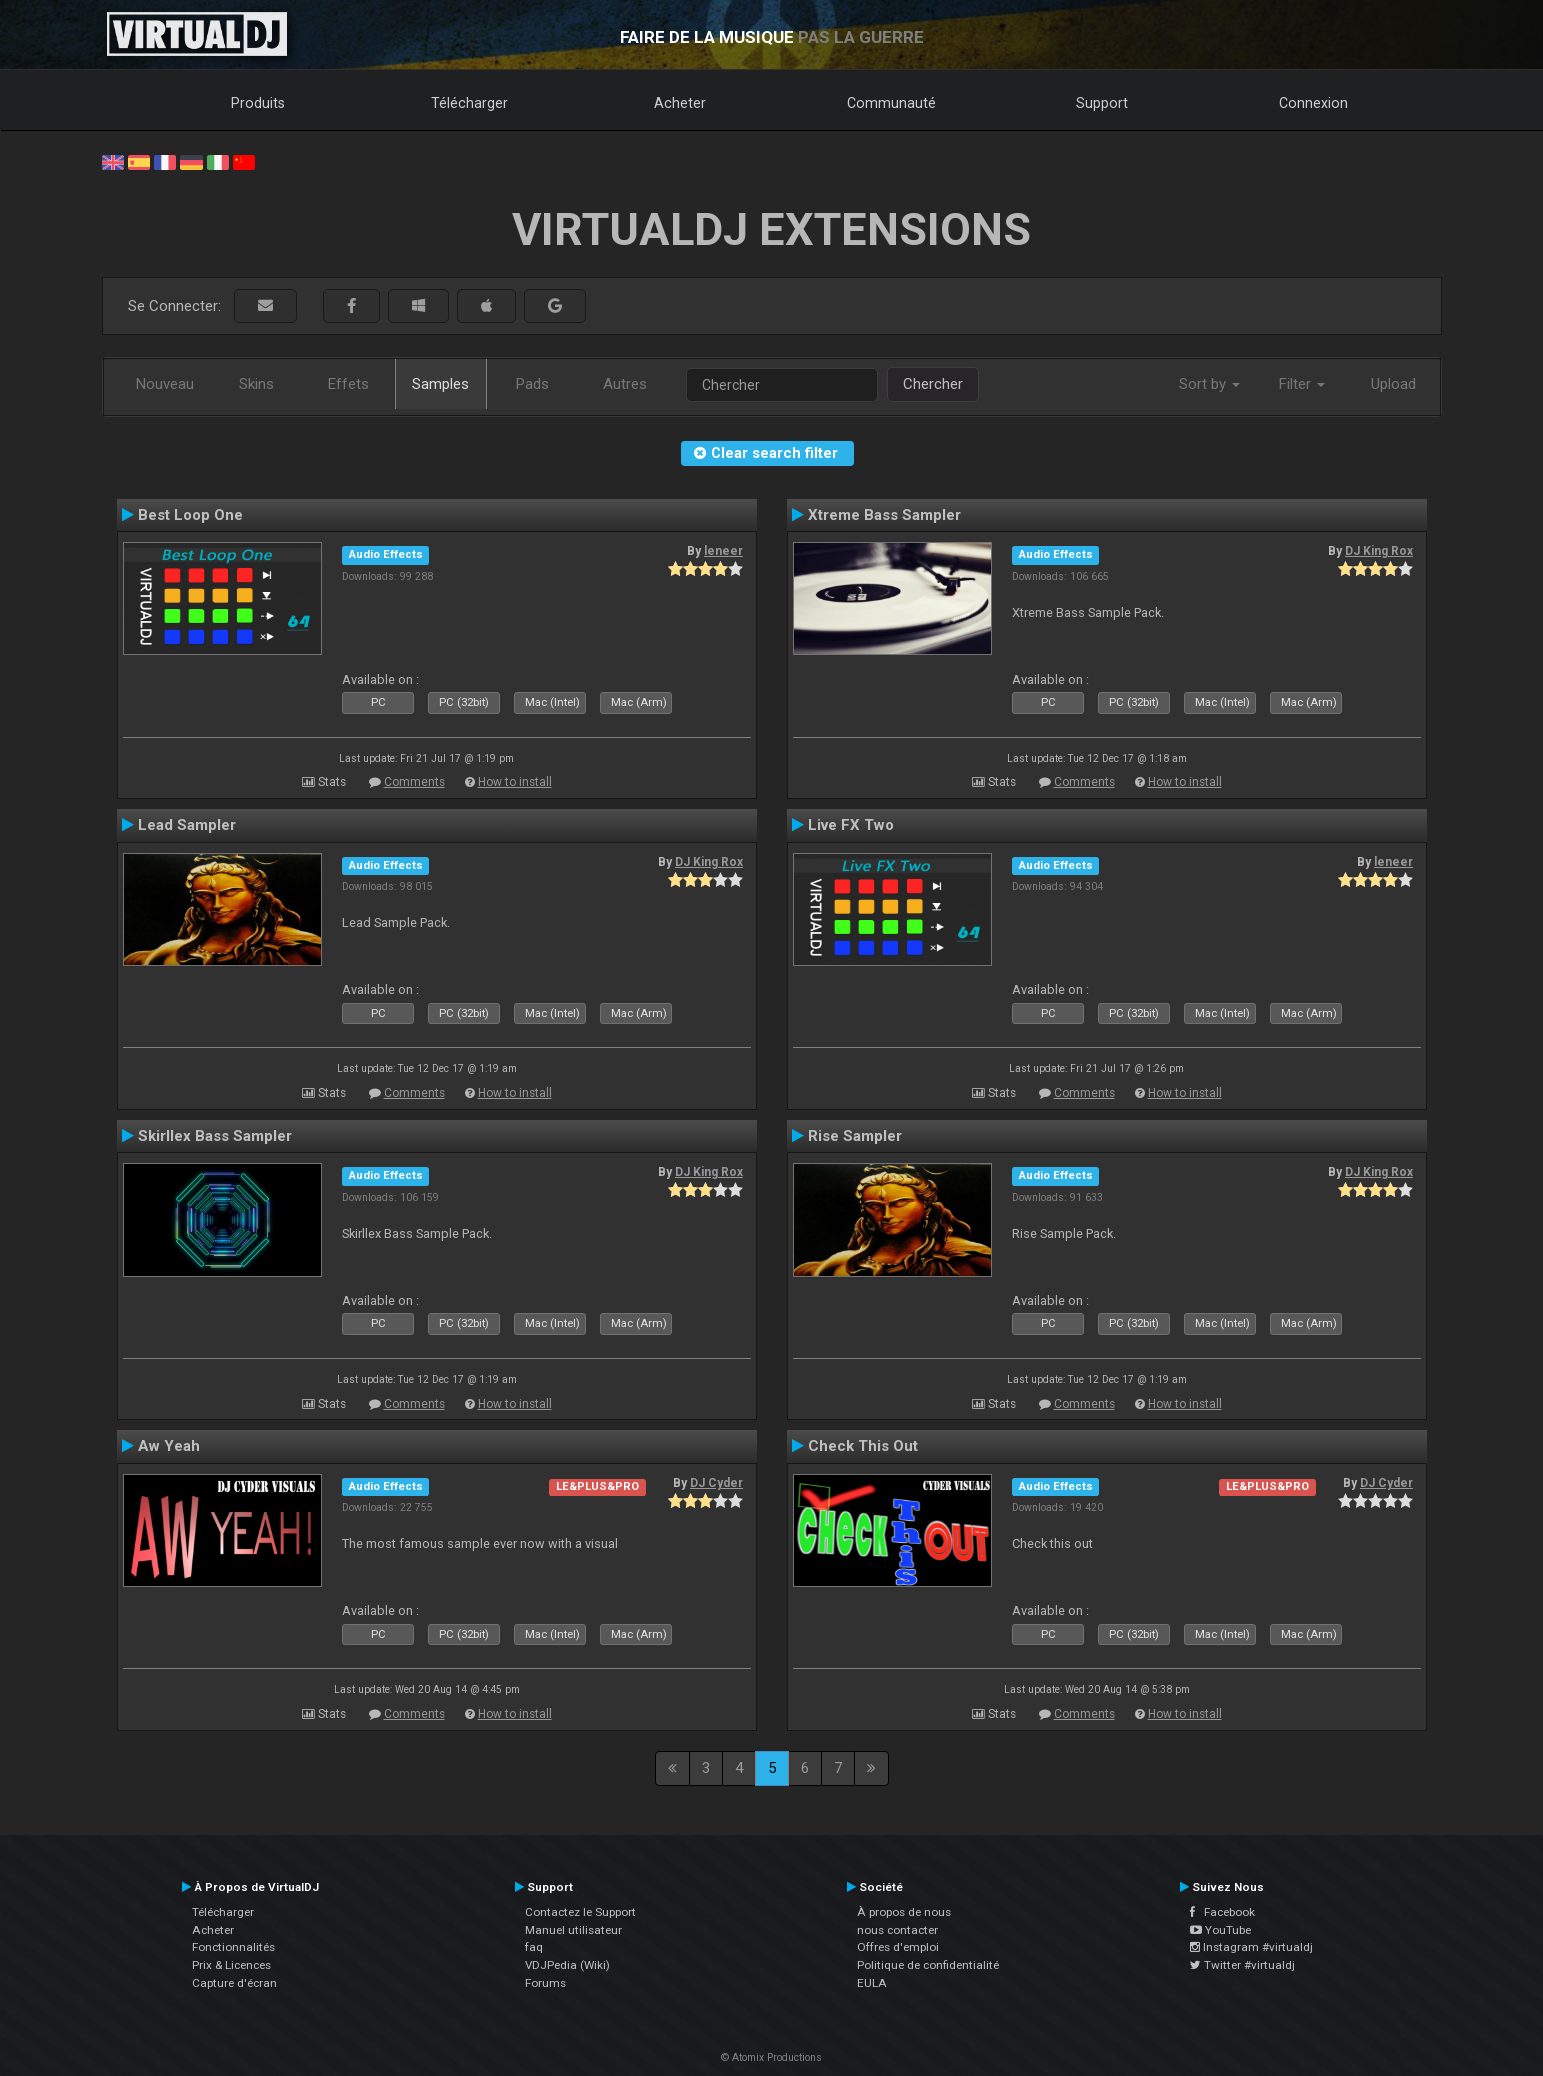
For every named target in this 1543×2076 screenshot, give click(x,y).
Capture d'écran (234, 1983)
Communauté (891, 103)
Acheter (680, 103)
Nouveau (165, 384)
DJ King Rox (1379, 551)
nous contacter (897, 1930)
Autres (625, 384)
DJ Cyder (716, 1483)
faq (534, 1947)
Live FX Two (851, 825)
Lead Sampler (187, 825)
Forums (545, 1983)
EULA (872, 1983)
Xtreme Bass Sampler (884, 515)
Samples (440, 384)
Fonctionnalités (233, 1947)
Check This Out (863, 1446)
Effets (348, 384)
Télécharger (469, 103)
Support (1102, 103)
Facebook (1222, 1912)
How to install (515, 782)
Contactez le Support (580, 1912)
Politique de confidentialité (928, 1965)
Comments (414, 782)
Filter (1302, 384)
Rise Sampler (855, 1136)
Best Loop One (190, 515)
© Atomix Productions (771, 2057)
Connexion (1313, 103)
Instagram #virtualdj (1251, 1947)
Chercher (933, 384)
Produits (258, 103)
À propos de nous (904, 1912)
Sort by (1209, 384)
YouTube (1220, 1930)
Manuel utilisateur (573, 1930)
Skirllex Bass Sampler (215, 1136)
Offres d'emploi (898, 1947)
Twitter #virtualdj (1242, 1965)
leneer (723, 551)
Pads (532, 384)
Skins (256, 384)
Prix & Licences (231, 1965)
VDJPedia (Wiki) (567, 1965)
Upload (1393, 384)
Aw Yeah (169, 1446)
